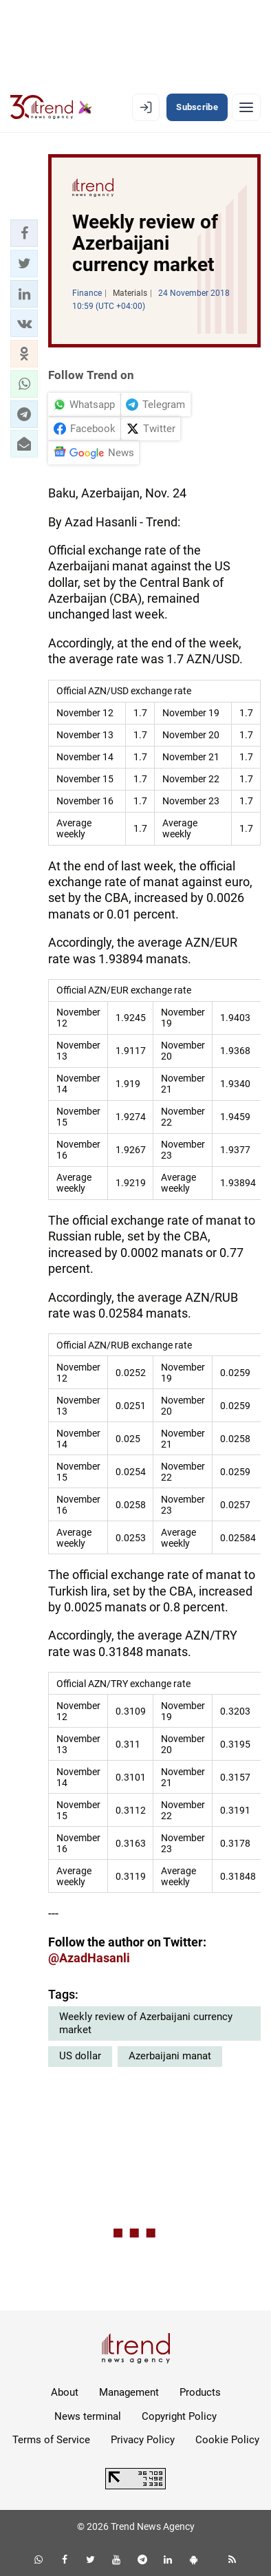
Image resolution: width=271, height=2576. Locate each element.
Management (129, 2392)
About (64, 2392)
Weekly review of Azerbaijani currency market (145, 2023)
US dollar (80, 2056)
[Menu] (246, 107)
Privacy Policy (143, 2440)
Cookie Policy (227, 2440)
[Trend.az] (51, 107)
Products (200, 2392)
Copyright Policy (179, 2416)
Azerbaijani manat (170, 2056)
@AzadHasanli (89, 1958)
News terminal (87, 2416)
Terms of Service (51, 2440)
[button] (24, 233)
